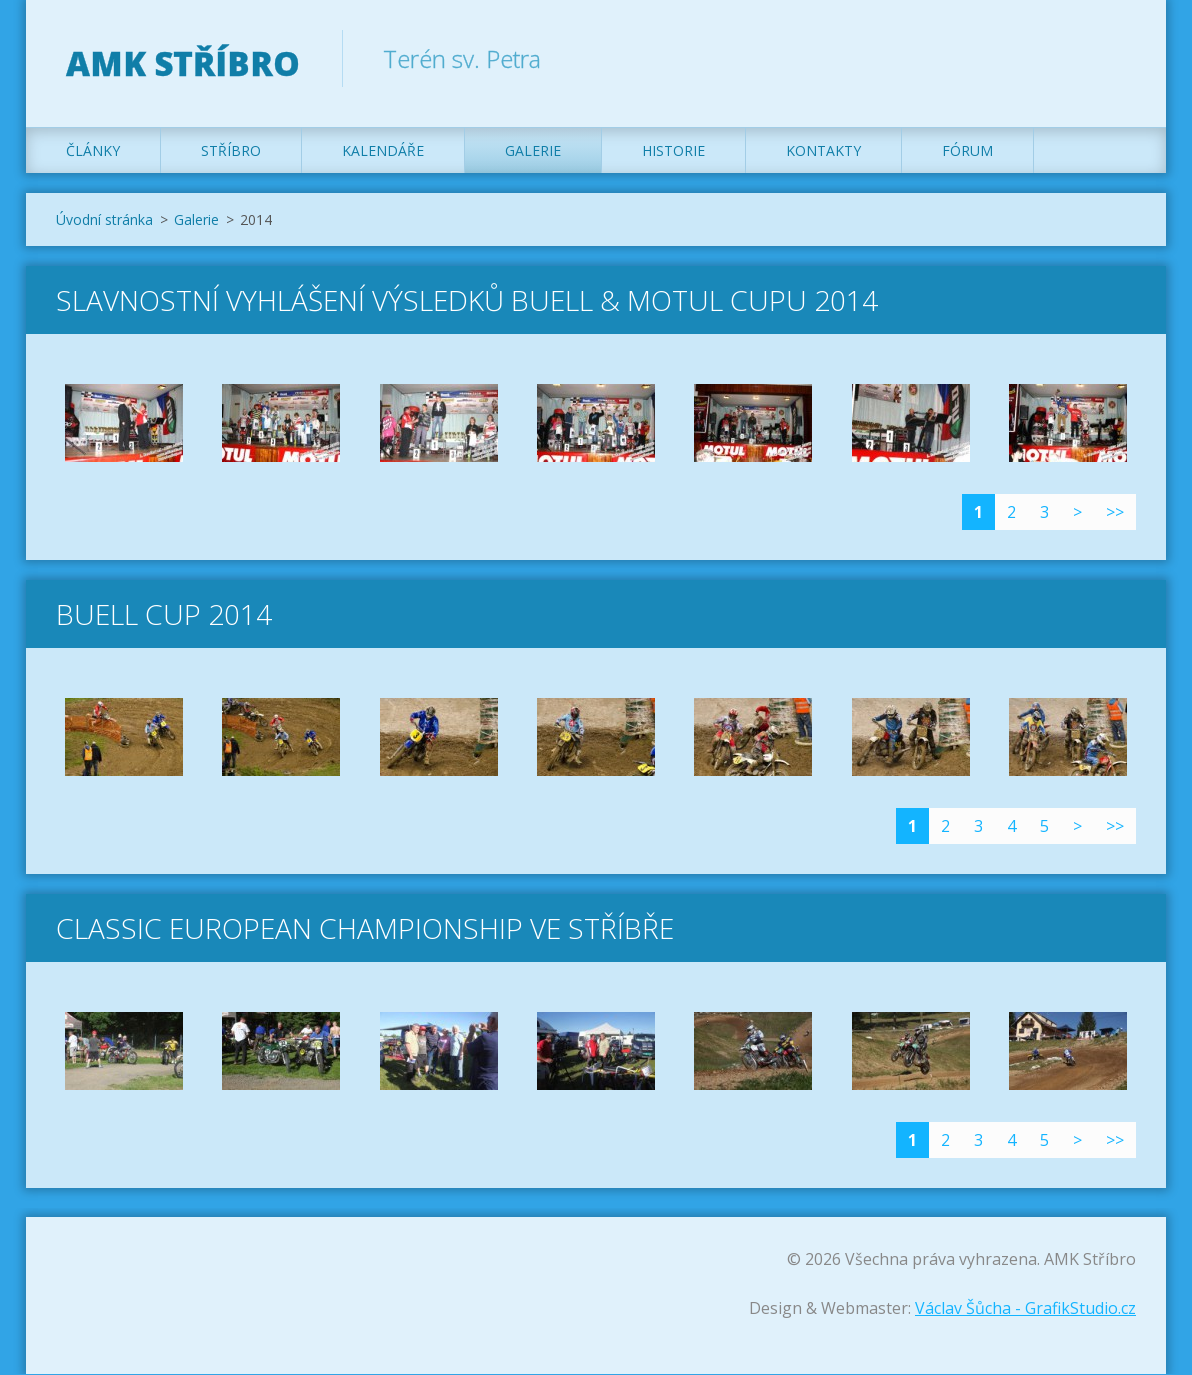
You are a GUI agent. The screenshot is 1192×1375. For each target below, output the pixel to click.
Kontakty (823, 151)
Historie (673, 151)
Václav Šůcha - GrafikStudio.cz (1025, 1309)
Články (93, 151)
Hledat (1114, 58)
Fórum (967, 151)
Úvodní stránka (104, 220)
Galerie (533, 151)
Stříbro (231, 151)
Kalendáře (383, 151)
